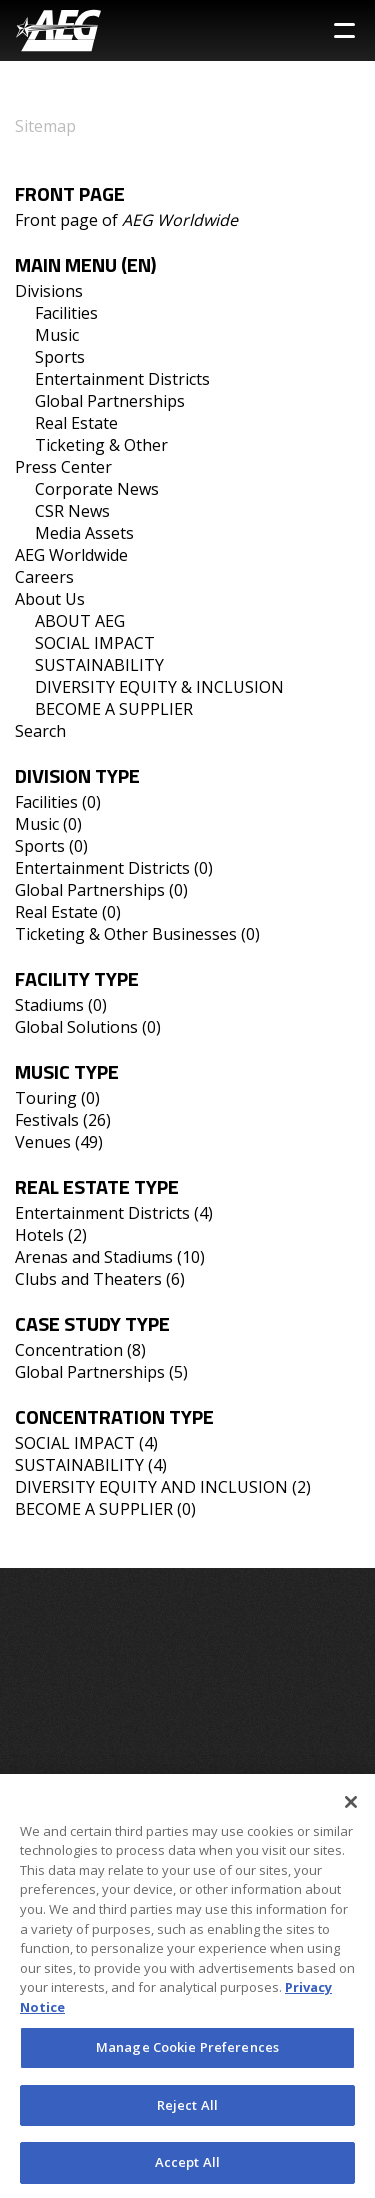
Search (40, 731)
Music (57, 335)
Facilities (66, 313)
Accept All (187, 2171)
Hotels (39, 1235)
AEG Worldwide (71, 555)
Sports (60, 357)
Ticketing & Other (101, 445)
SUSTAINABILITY (99, 665)
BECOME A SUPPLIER (114, 709)
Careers (44, 577)
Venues (43, 1142)
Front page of (126, 220)
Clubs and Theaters (88, 1279)
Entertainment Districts (122, 379)
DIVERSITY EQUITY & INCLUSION (159, 687)
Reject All (187, 2113)
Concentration (69, 1350)
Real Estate (76, 423)
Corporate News (97, 489)
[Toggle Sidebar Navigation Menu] (344, 30)
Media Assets (84, 533)
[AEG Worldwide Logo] (58, 30)
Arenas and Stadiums (94, 1257)
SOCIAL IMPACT (95, 643)
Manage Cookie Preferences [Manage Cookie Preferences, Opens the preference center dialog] (187, 2056)
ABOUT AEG (80, 621)
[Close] (351, 1810)
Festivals (47, 1120)
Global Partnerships (110, 401)
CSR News (72, 511)
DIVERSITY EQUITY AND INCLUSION (151, 1487)
